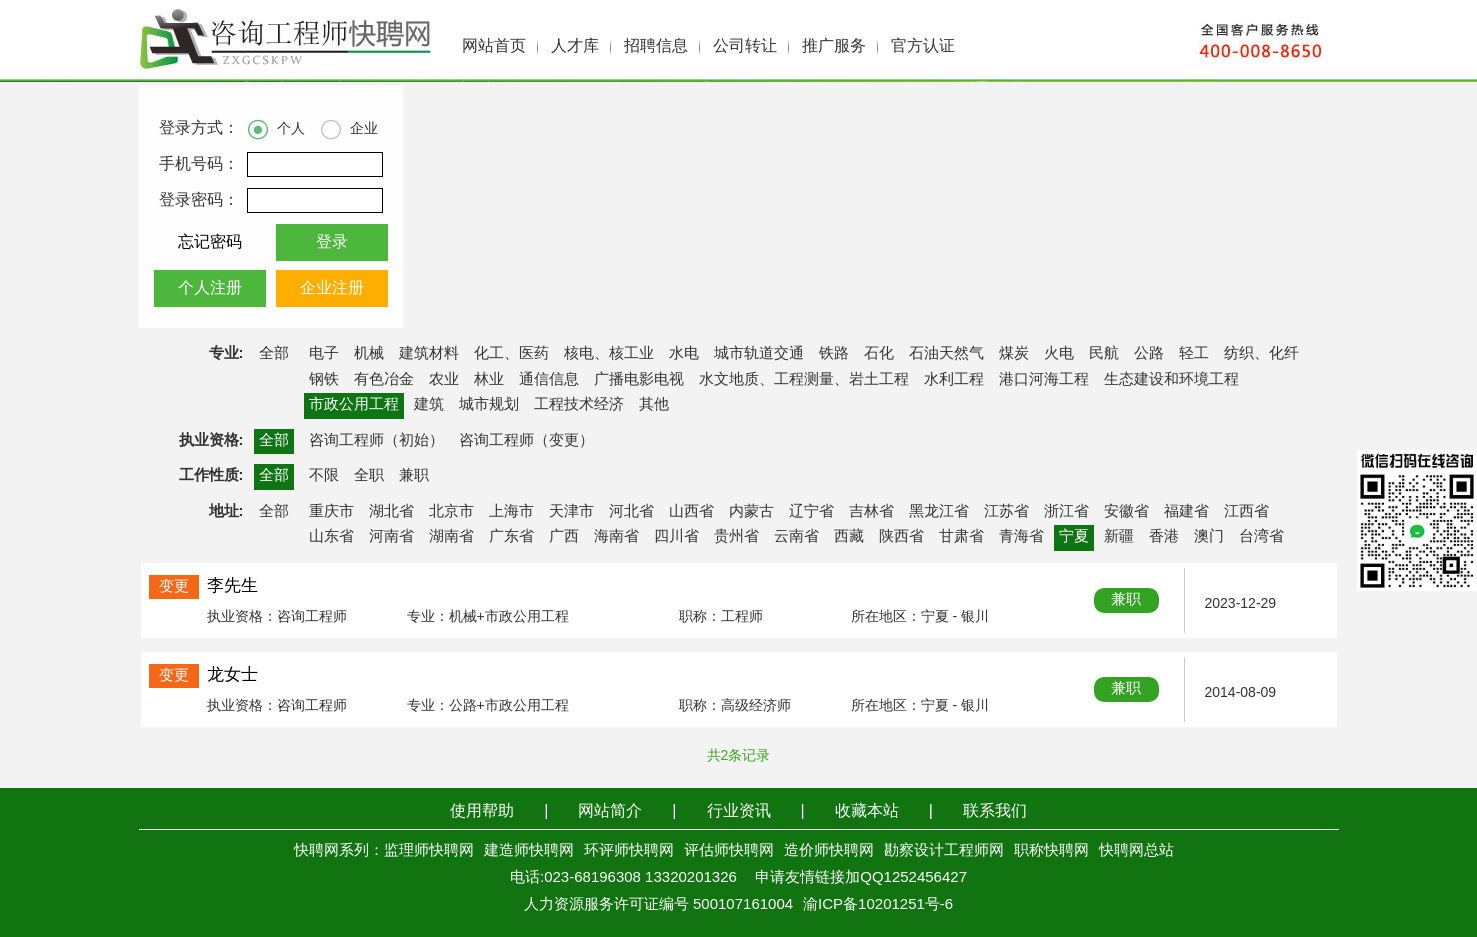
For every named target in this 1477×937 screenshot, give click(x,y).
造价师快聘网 (829, 851)
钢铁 (324, 380)
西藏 (849, 537)
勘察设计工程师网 (944, 851)
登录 (332, 242)
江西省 (1246, 512)
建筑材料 (429, 354)
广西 (564, 537)
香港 (1164, 537)
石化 (879, 354)
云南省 (796, 537)
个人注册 (210, 288)
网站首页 (494, 46)
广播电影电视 (639, 380)
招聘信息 (656, 46)
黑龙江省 (939, 512)
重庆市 (331, 512)
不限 (324, 476)
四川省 (676, 537)
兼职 (414, 476)
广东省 (511, 537)
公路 (1149, 354)
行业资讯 (739, 811)
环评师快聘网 (629, 851)
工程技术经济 (579, 405)
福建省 (1186, 512)
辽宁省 (811, 512)
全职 (369, 476)
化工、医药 (511, 354)
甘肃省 (961, 537)
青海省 (1021, 537)
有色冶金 (384, 380)
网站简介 (610, 811)
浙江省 (1066, 512)
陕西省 (901, 537)
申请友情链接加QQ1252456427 (861, 878)
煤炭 (1014, 354)
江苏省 (1006, 512)
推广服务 (834, 46)
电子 (324, 354)
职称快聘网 (1051, 851)
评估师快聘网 (729, 851)
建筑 (429, 405)
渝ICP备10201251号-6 (878, 905)
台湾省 (1261, 537)
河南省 (391, 537)
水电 (684, 354)
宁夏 (1074, 537)
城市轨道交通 (759, 354)
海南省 (616, 537)
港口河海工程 (1044, 380)
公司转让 (745, 46)
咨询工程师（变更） (526, 441)
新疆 (1119, 537)
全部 (274, 354)
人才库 (575, 46)
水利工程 (954, 380)
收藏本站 (867, 811)
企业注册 (332, 288)
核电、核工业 (609, 354)
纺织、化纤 (1261, 354)
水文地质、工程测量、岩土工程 (804, 380)
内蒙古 (751, 512)
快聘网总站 (1136, 851)
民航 (1104, 354)
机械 (369, 354)
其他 (654, 405)
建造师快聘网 (529, 851)
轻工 (1194, 354)
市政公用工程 (354, 405)
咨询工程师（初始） (376, 441)
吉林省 (871, 512)
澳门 (1209, 537)
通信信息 (549, 380)
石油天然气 (946, 354)
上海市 (511, 512)
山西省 (691, 512)
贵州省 (736, 537)
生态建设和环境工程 (1171, 380)
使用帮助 (482, 811)
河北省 (631, 512)
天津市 (571, 512)
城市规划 (489, 405)
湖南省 (451, 537)
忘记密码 (210, 242)
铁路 (834, 354)
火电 (1059, 354)
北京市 (451, 512)
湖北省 (391, 512)
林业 (489, 380)
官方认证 (923, 46)
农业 (444, 380)
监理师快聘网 (429, 851)
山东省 (331, 537)
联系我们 (995, 811)
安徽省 (1126, 512)
